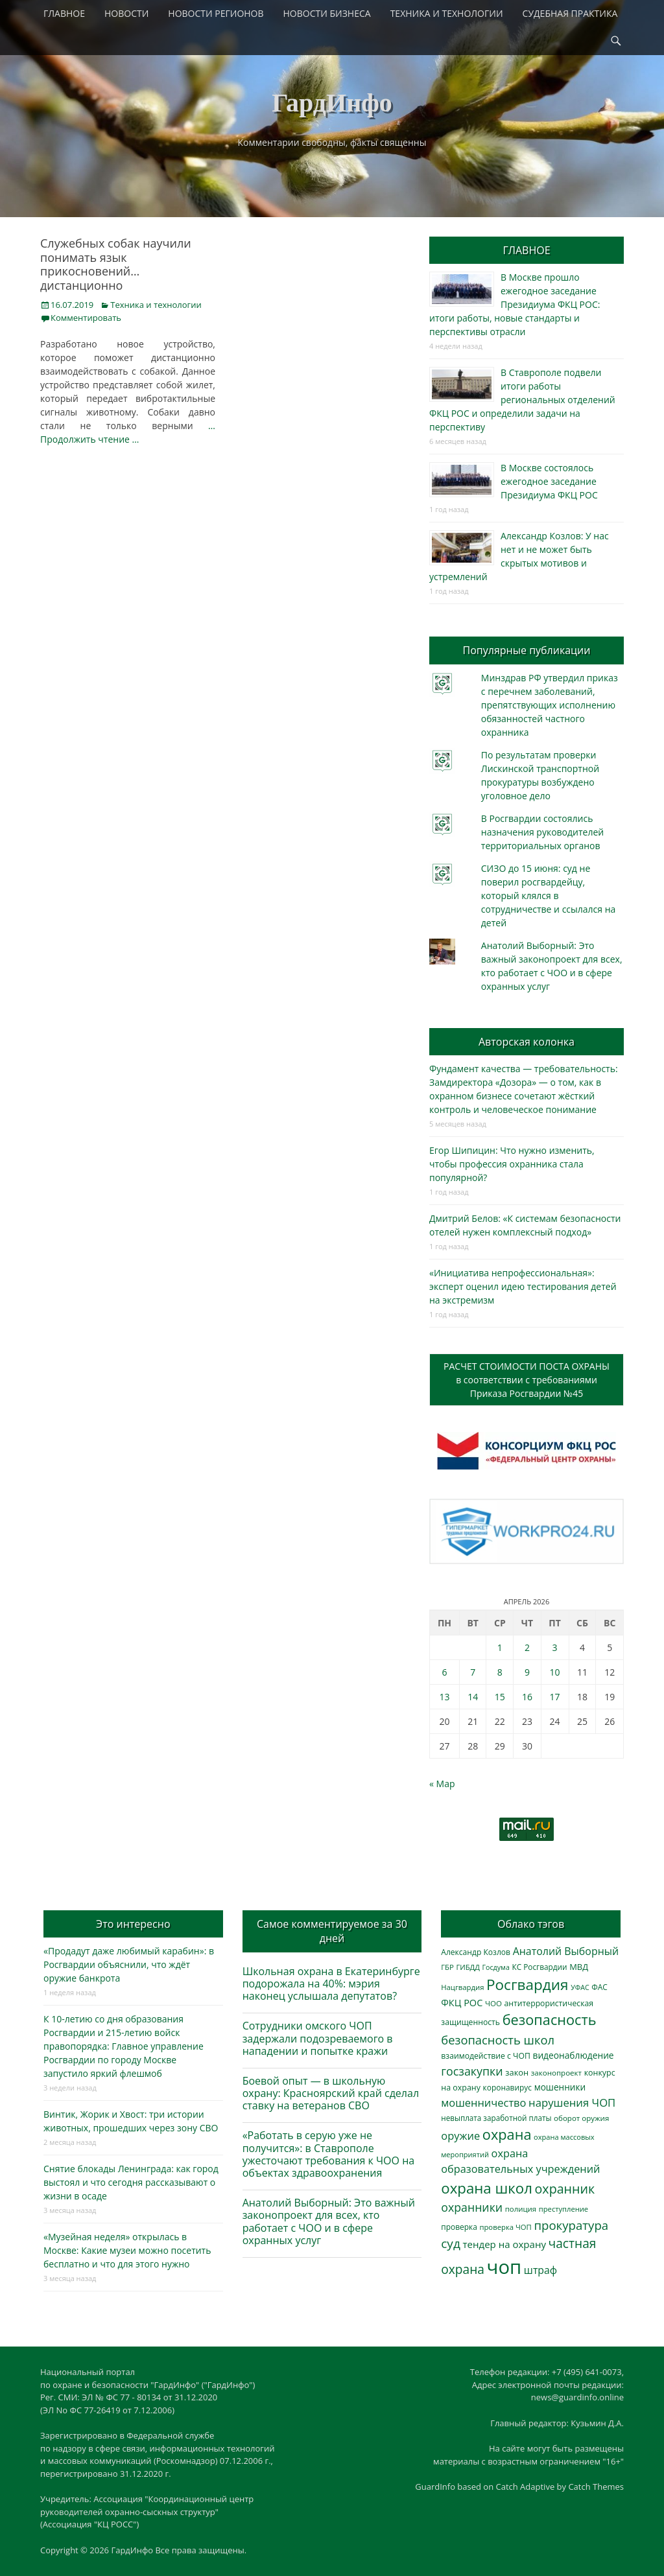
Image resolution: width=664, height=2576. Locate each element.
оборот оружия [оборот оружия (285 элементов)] (581, 2118)
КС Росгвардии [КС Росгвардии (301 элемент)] (539, 1966)
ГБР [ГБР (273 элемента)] (447, 1967)
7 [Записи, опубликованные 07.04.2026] (472, 1672)
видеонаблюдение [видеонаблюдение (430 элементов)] (572, 2055)
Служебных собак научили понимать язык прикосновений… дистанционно (115, 264)
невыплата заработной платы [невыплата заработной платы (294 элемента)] (496, 2118)
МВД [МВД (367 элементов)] (578, 1967)
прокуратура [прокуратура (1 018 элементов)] (571, 2225)
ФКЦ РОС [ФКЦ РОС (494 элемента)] (461, 2002)
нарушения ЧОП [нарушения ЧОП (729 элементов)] (571, 2102)
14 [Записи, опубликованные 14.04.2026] (473, 1697)
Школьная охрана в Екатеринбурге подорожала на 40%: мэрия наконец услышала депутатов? (331, 1983)
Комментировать (86, 317)
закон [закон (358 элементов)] (516, 2072)
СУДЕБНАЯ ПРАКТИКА (570, 13)
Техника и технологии (155, 304)
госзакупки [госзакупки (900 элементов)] (472, 2071)
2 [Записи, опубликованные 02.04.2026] (527, 1647)
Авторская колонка (527, 1042)
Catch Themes (596, 2486)
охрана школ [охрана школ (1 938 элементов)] (486, 2188)
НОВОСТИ (126, 13)
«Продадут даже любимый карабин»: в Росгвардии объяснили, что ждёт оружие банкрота (128, 1964)
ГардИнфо (332, 102)
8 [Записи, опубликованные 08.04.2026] (500, 1672)
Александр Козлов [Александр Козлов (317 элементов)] (475, 1952)
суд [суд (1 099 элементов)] (450, 2243)
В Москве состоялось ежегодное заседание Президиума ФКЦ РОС (549, 481)
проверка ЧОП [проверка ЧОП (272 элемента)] (505, 2227)
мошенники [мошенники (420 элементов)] (560, 2087)
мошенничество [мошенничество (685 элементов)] (483, 2102)
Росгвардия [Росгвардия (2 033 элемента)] (527, 1984)
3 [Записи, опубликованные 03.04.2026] (555, 1647)
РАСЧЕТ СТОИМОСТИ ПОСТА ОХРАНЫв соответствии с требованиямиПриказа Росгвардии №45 (527, 1379)
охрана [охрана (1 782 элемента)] (507, 2134)
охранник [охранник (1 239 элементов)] (565, 2188)
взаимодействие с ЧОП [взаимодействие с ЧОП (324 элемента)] (485, 2055)
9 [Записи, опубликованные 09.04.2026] (527, 1672)
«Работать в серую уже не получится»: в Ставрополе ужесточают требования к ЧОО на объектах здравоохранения (329, 2154)
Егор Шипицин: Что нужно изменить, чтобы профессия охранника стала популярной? (512, 1164)
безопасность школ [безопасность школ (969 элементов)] (497, 2040)
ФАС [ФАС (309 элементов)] (599, 1987)
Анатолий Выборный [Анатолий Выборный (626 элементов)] (566, 1951)
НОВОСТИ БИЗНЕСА (327, 13)
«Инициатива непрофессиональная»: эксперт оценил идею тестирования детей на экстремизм (523, 1286)
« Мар (442, 1783)
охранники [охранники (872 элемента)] (472, 2207)
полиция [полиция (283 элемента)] (521, 2209)
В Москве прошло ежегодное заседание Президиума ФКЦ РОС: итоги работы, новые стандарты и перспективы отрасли (514, 304)
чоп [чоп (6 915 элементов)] (504, 2267)
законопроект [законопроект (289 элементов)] (556, 2073)
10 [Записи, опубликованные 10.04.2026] (555, 1672)
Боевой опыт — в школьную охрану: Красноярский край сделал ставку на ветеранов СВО (331, 2093)
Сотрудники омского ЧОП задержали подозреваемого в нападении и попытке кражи (318, 2038)
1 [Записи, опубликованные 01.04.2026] (500, 1647)
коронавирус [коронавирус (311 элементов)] (507, 2087)
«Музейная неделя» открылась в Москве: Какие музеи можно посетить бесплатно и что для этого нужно (127, 2250)
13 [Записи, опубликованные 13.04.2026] (444, 1697)
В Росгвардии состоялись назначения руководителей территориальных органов (542, 832)
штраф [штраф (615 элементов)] (540, 2270)
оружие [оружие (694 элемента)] (460, 2135)
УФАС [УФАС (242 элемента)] (580, 1987)
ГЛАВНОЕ (64, 13)
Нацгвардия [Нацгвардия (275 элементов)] (462, 1987)
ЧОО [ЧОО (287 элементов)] (493, 2003)
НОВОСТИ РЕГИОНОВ (215, 13)
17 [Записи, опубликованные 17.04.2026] (555, 1697)
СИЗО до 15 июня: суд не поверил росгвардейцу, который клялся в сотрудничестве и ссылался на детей (548, 895)
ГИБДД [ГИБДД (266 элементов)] (467, 1967)
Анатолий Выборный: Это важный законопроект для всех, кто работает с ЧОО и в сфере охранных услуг (329, 2221)
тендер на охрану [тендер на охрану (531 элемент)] (503, 2244)
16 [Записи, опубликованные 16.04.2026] (527, 1697)
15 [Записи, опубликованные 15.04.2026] (500, 1697)
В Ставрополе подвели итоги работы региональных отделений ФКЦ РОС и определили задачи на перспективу (522, 399)
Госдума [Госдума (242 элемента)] (496, 1967)
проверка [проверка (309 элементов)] (459, 2226)
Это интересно (133, 1924)
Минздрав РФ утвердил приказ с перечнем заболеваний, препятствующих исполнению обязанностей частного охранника (549, 705)
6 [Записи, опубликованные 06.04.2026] (444, 1672)
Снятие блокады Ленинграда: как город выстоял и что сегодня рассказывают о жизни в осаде (131, 2182)
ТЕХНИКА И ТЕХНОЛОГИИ (446, 13)
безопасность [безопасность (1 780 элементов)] (550, 2019)
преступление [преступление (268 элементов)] (563, 2209)
